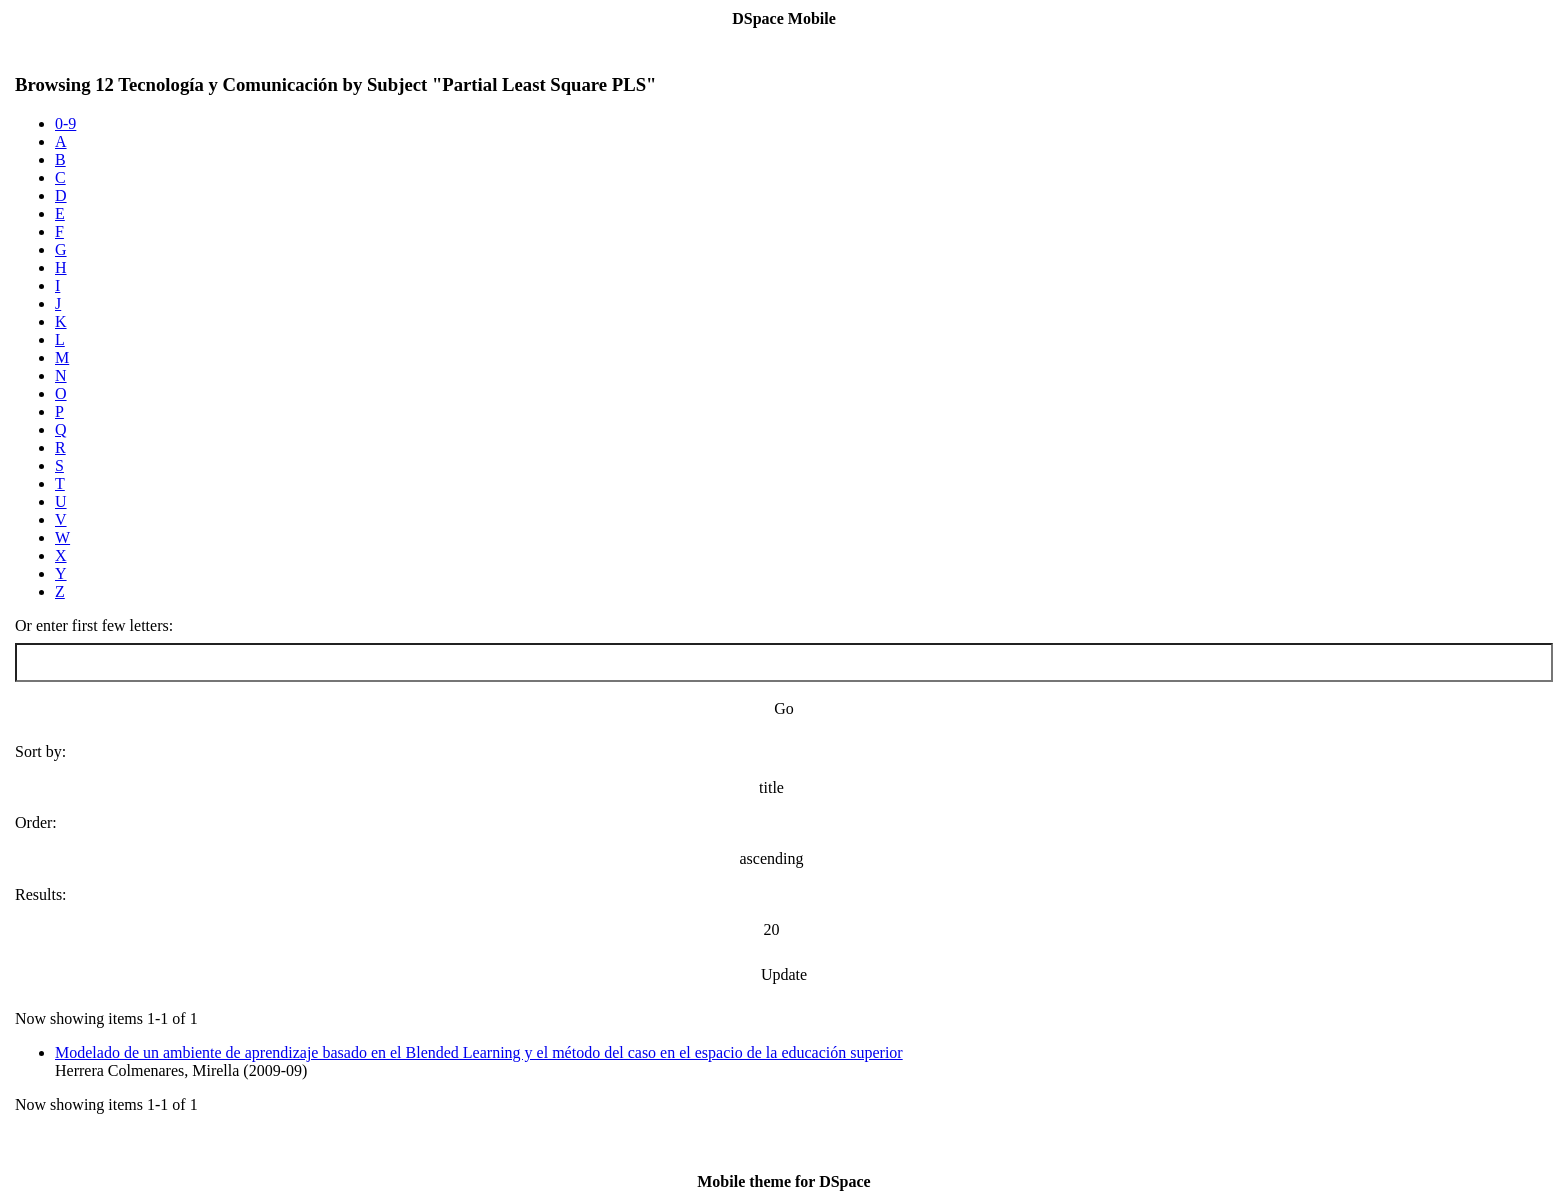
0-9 (65, 123)
